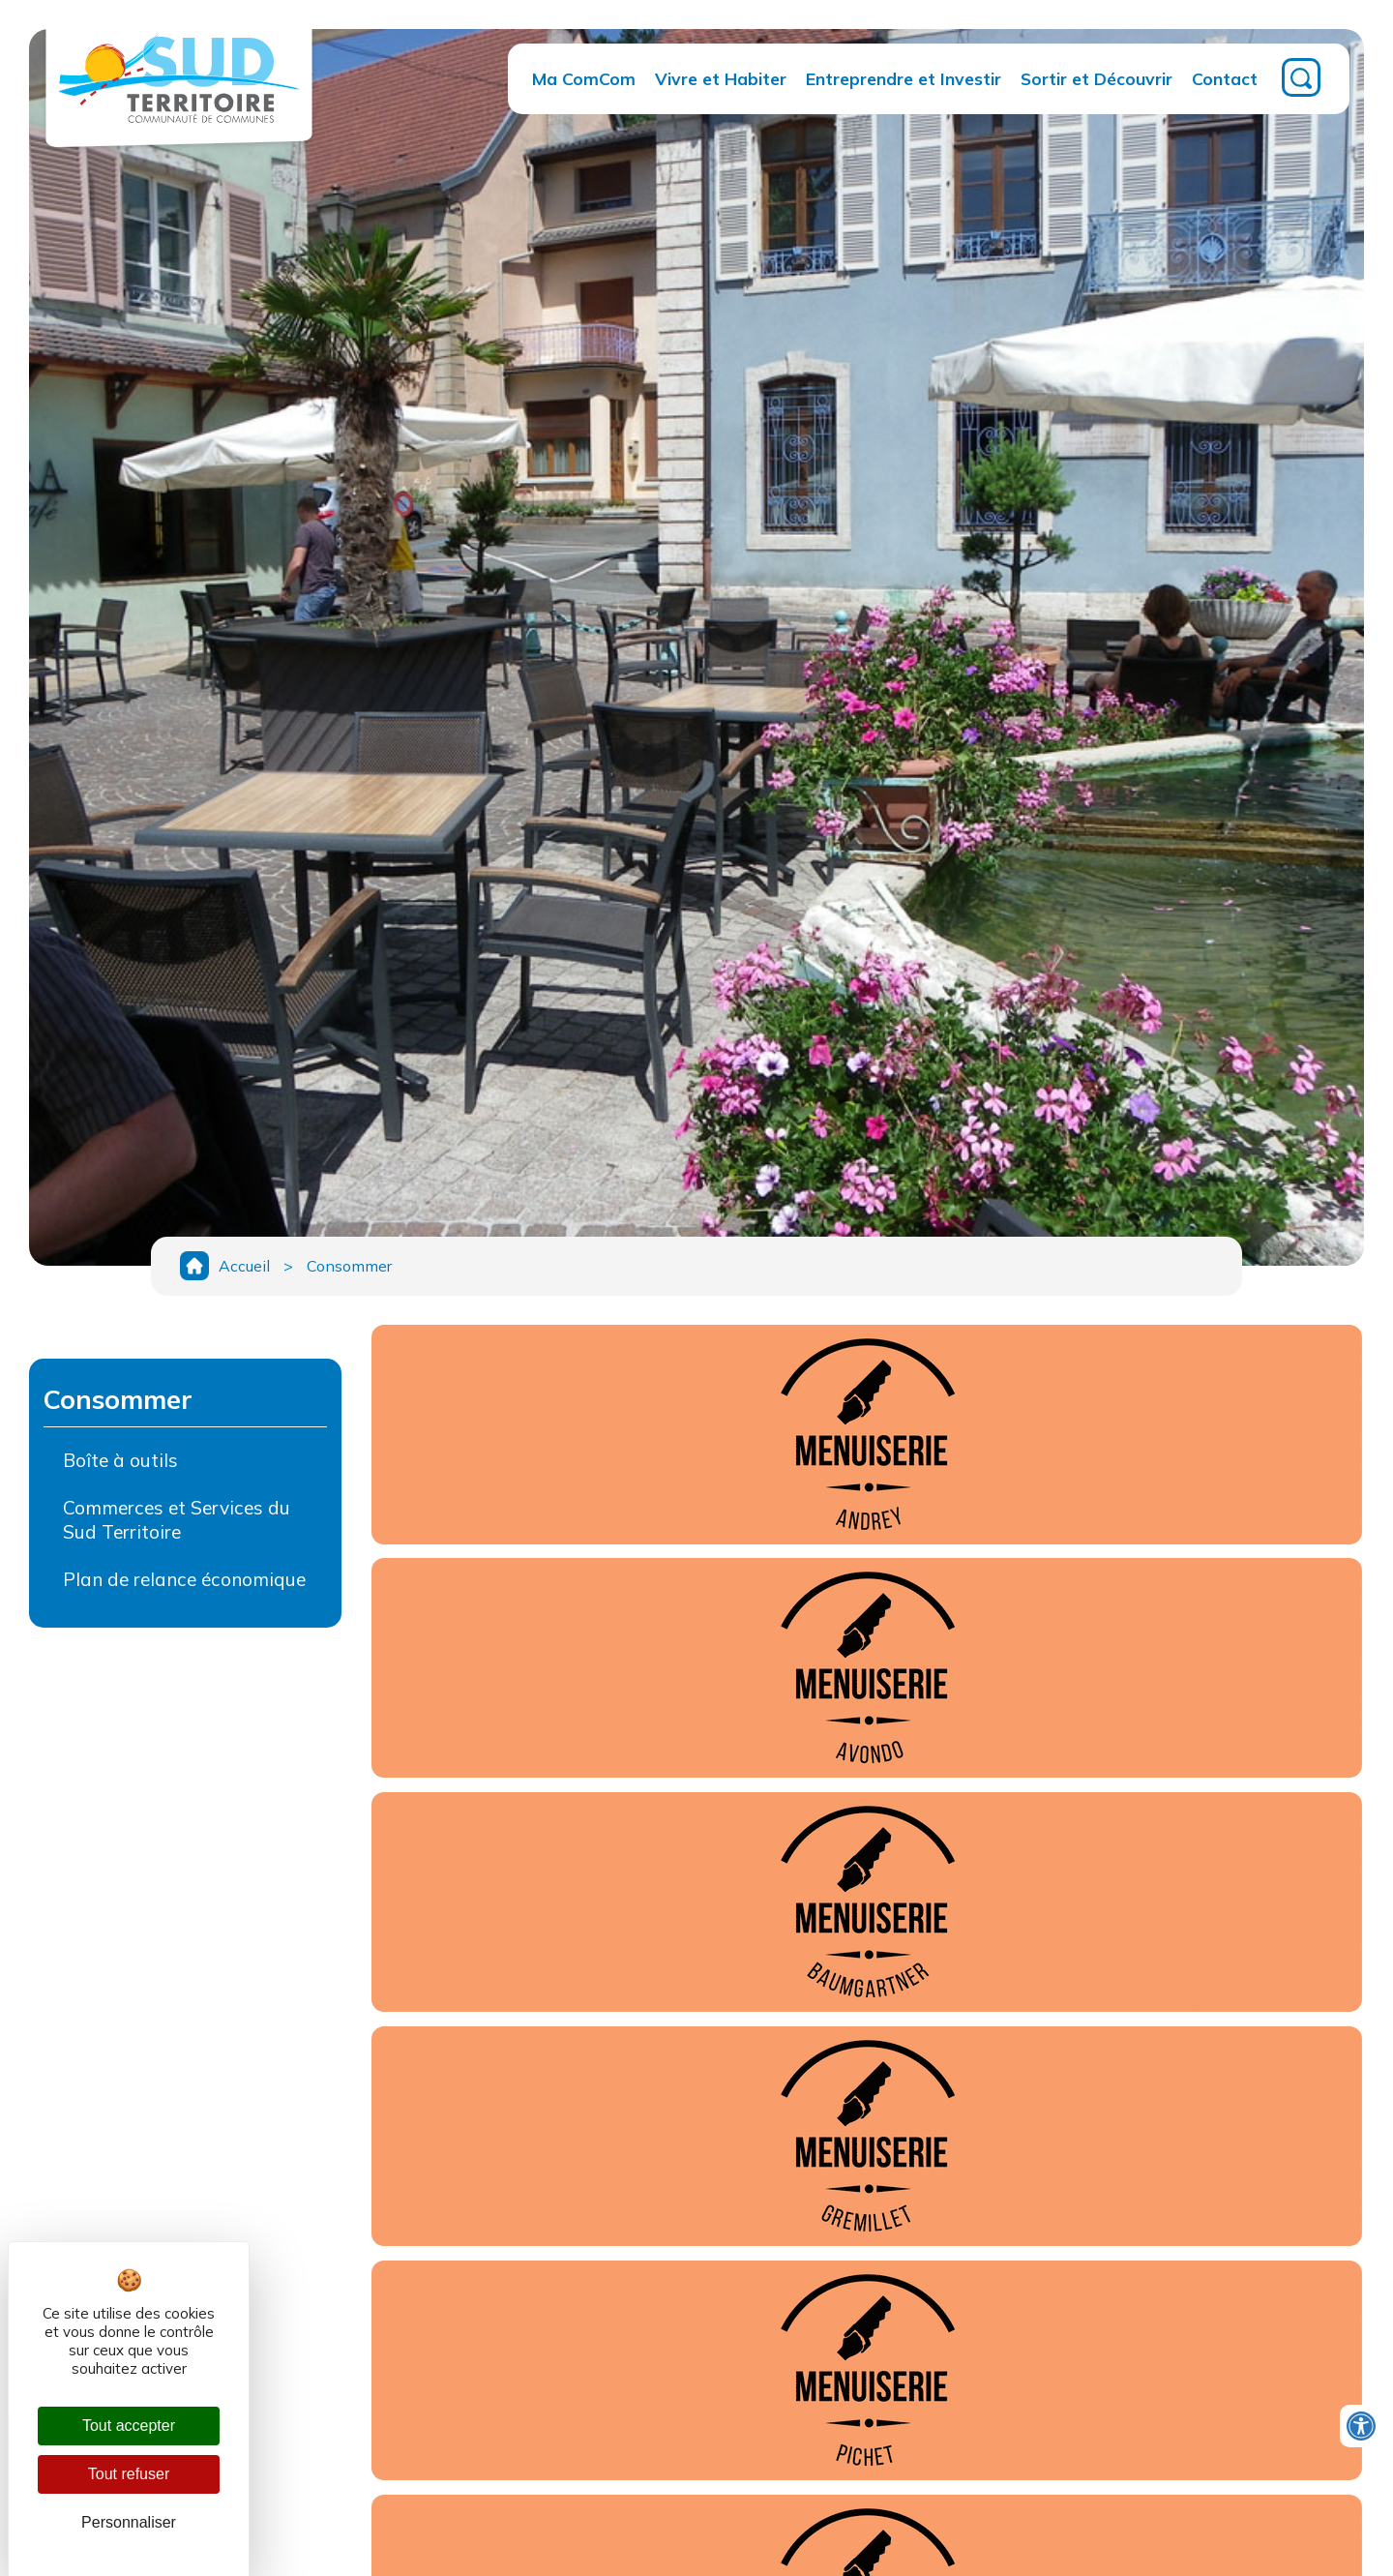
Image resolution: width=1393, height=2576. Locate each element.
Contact (1225, 78)
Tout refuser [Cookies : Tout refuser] (128, 2474)
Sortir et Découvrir (1096, 78)
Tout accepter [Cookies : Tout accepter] (128, 2425)
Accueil (244, 1265)
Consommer (349, 1265)
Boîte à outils (120, 1460)
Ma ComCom (584, 78)
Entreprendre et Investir (903, 78)
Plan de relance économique (184, 1579)
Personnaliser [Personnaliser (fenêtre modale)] (128, 2522)
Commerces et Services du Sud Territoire (176, 1519)
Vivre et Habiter (720, 78)
